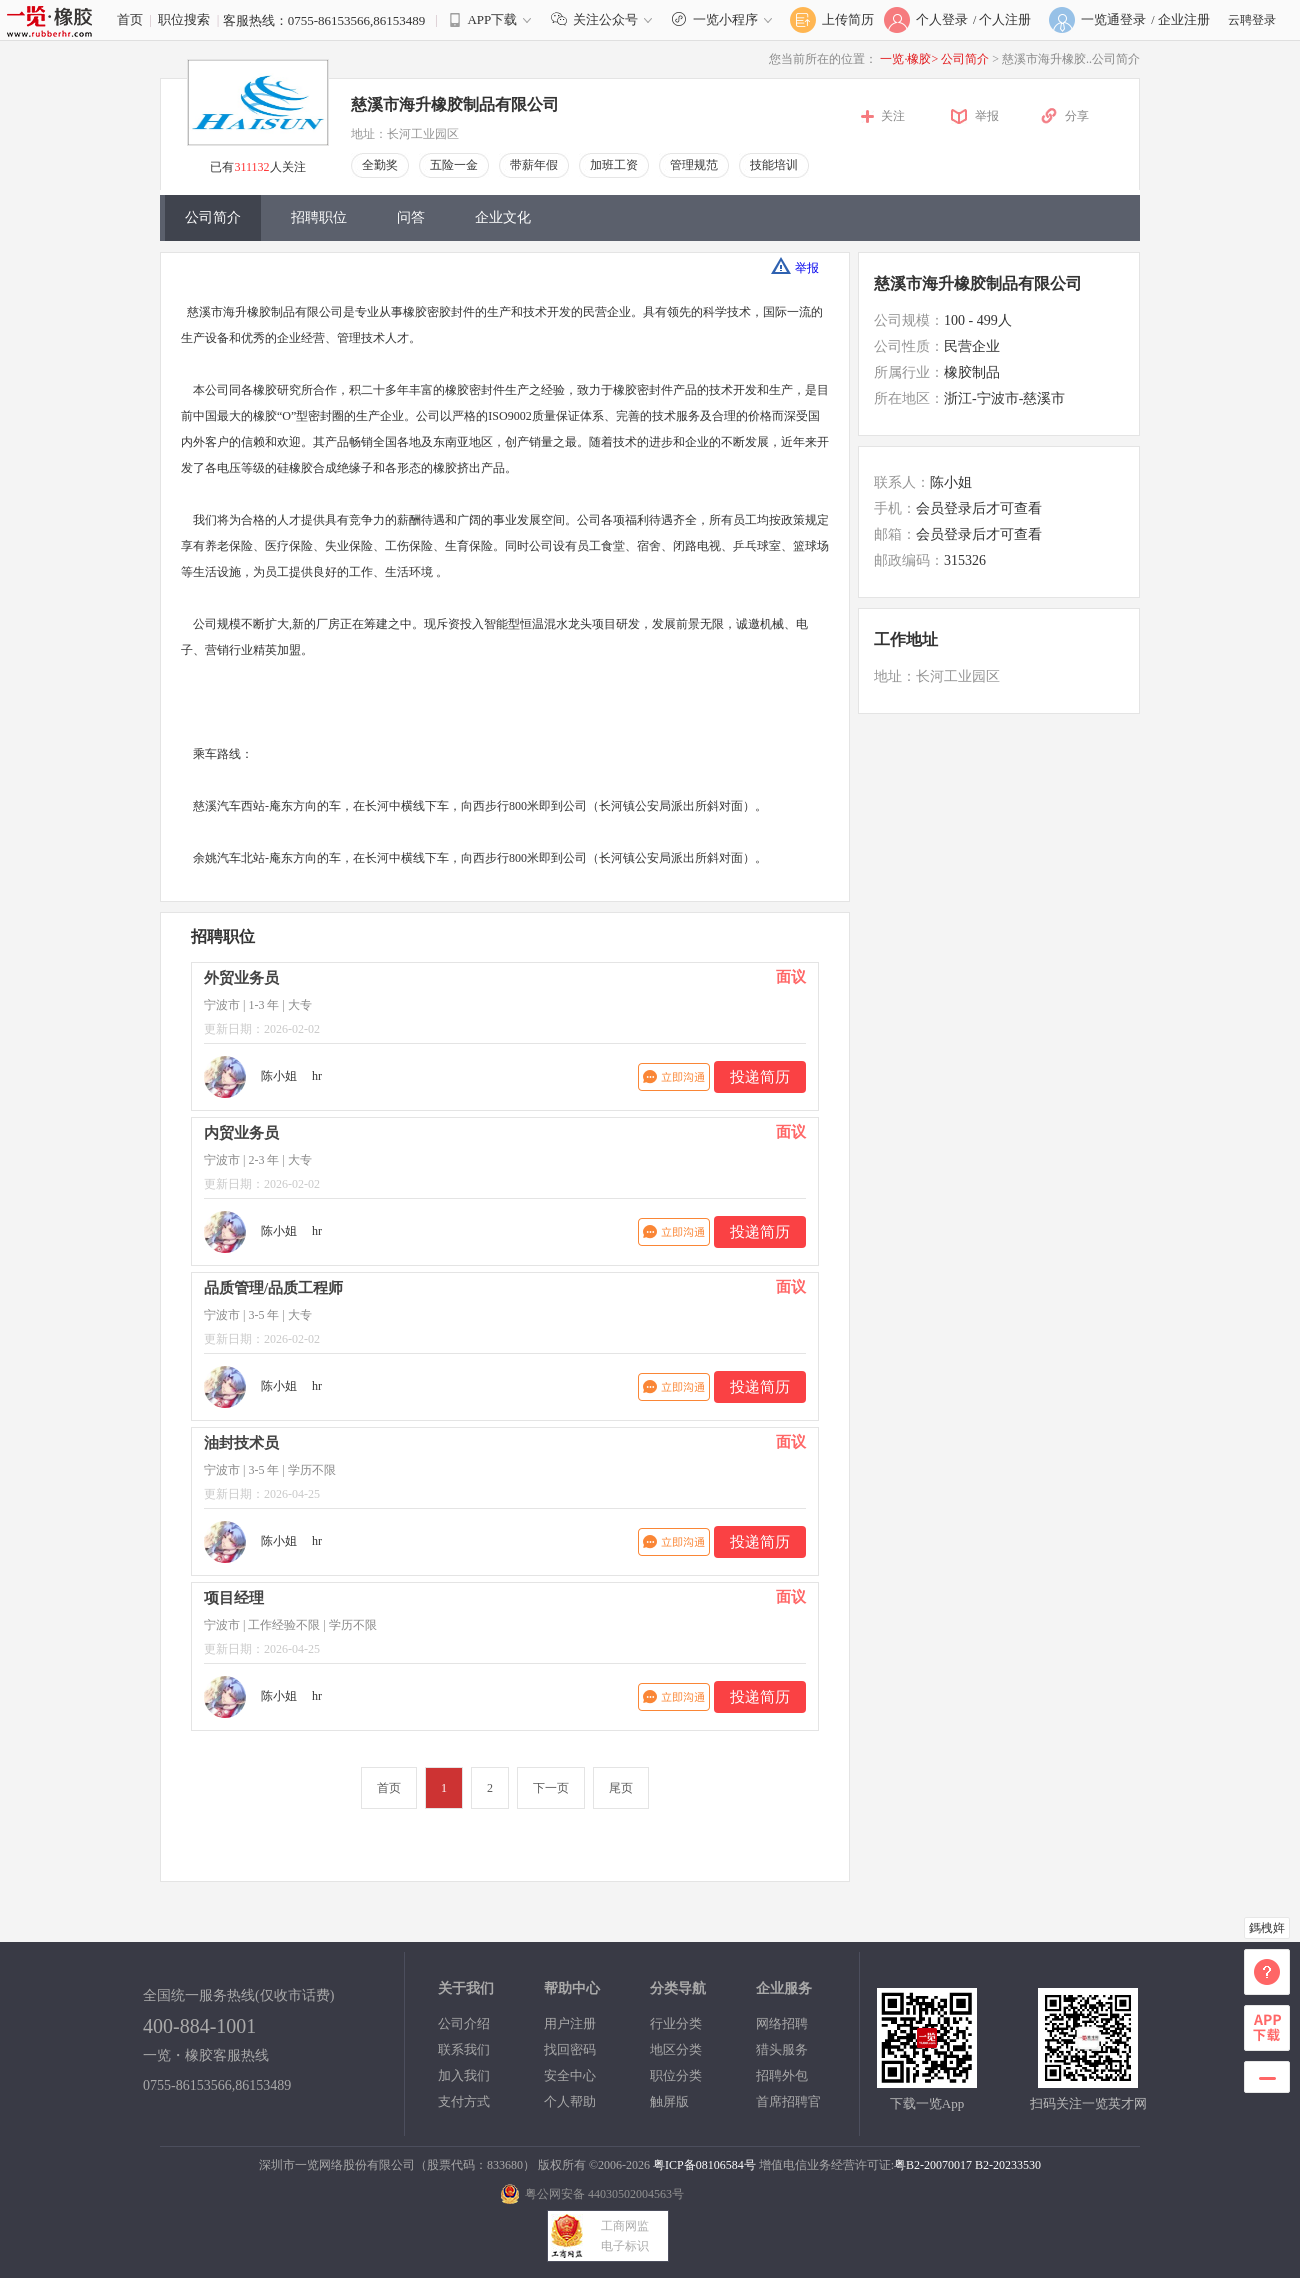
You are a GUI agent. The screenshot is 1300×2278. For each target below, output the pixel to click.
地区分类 (676, 2049)
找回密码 (570, 2049)
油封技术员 (241, 1443)
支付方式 (464, 2101)
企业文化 (503, 217)
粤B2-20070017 (933, 2165)
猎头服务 (782, 2049)
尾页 (621, 1788)
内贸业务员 (241, 1133)
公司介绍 (464, 2023)
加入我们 (464, 2075)
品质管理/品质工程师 (273, 1288)
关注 (893, 116)
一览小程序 (724, 19)
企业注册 (1184, 19)
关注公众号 (606, 19)
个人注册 (1005, 19)
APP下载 (492, 19)
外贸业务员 (241, 978)
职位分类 (676, 2075)
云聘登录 (1252, 20)
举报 (987, 116)
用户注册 (570, 2023)
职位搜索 (184, 19)
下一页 (551, 1788)
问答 (411, 217)
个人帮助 (570, 2101)
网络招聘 (782, 2023)
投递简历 (760, 1077)
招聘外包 (782, 2075)
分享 (1077, 116)
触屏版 (669, 2101)
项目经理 (234, 1598)
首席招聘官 (788, 2101)
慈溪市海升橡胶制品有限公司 (455, 104)
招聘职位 (319, 217)
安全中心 (570, 2075)
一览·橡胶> (909, 59)
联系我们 (464, 2049)
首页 (130, 19)
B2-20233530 (1008, 2165)
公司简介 (966, 59)
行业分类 (676, 2023)
